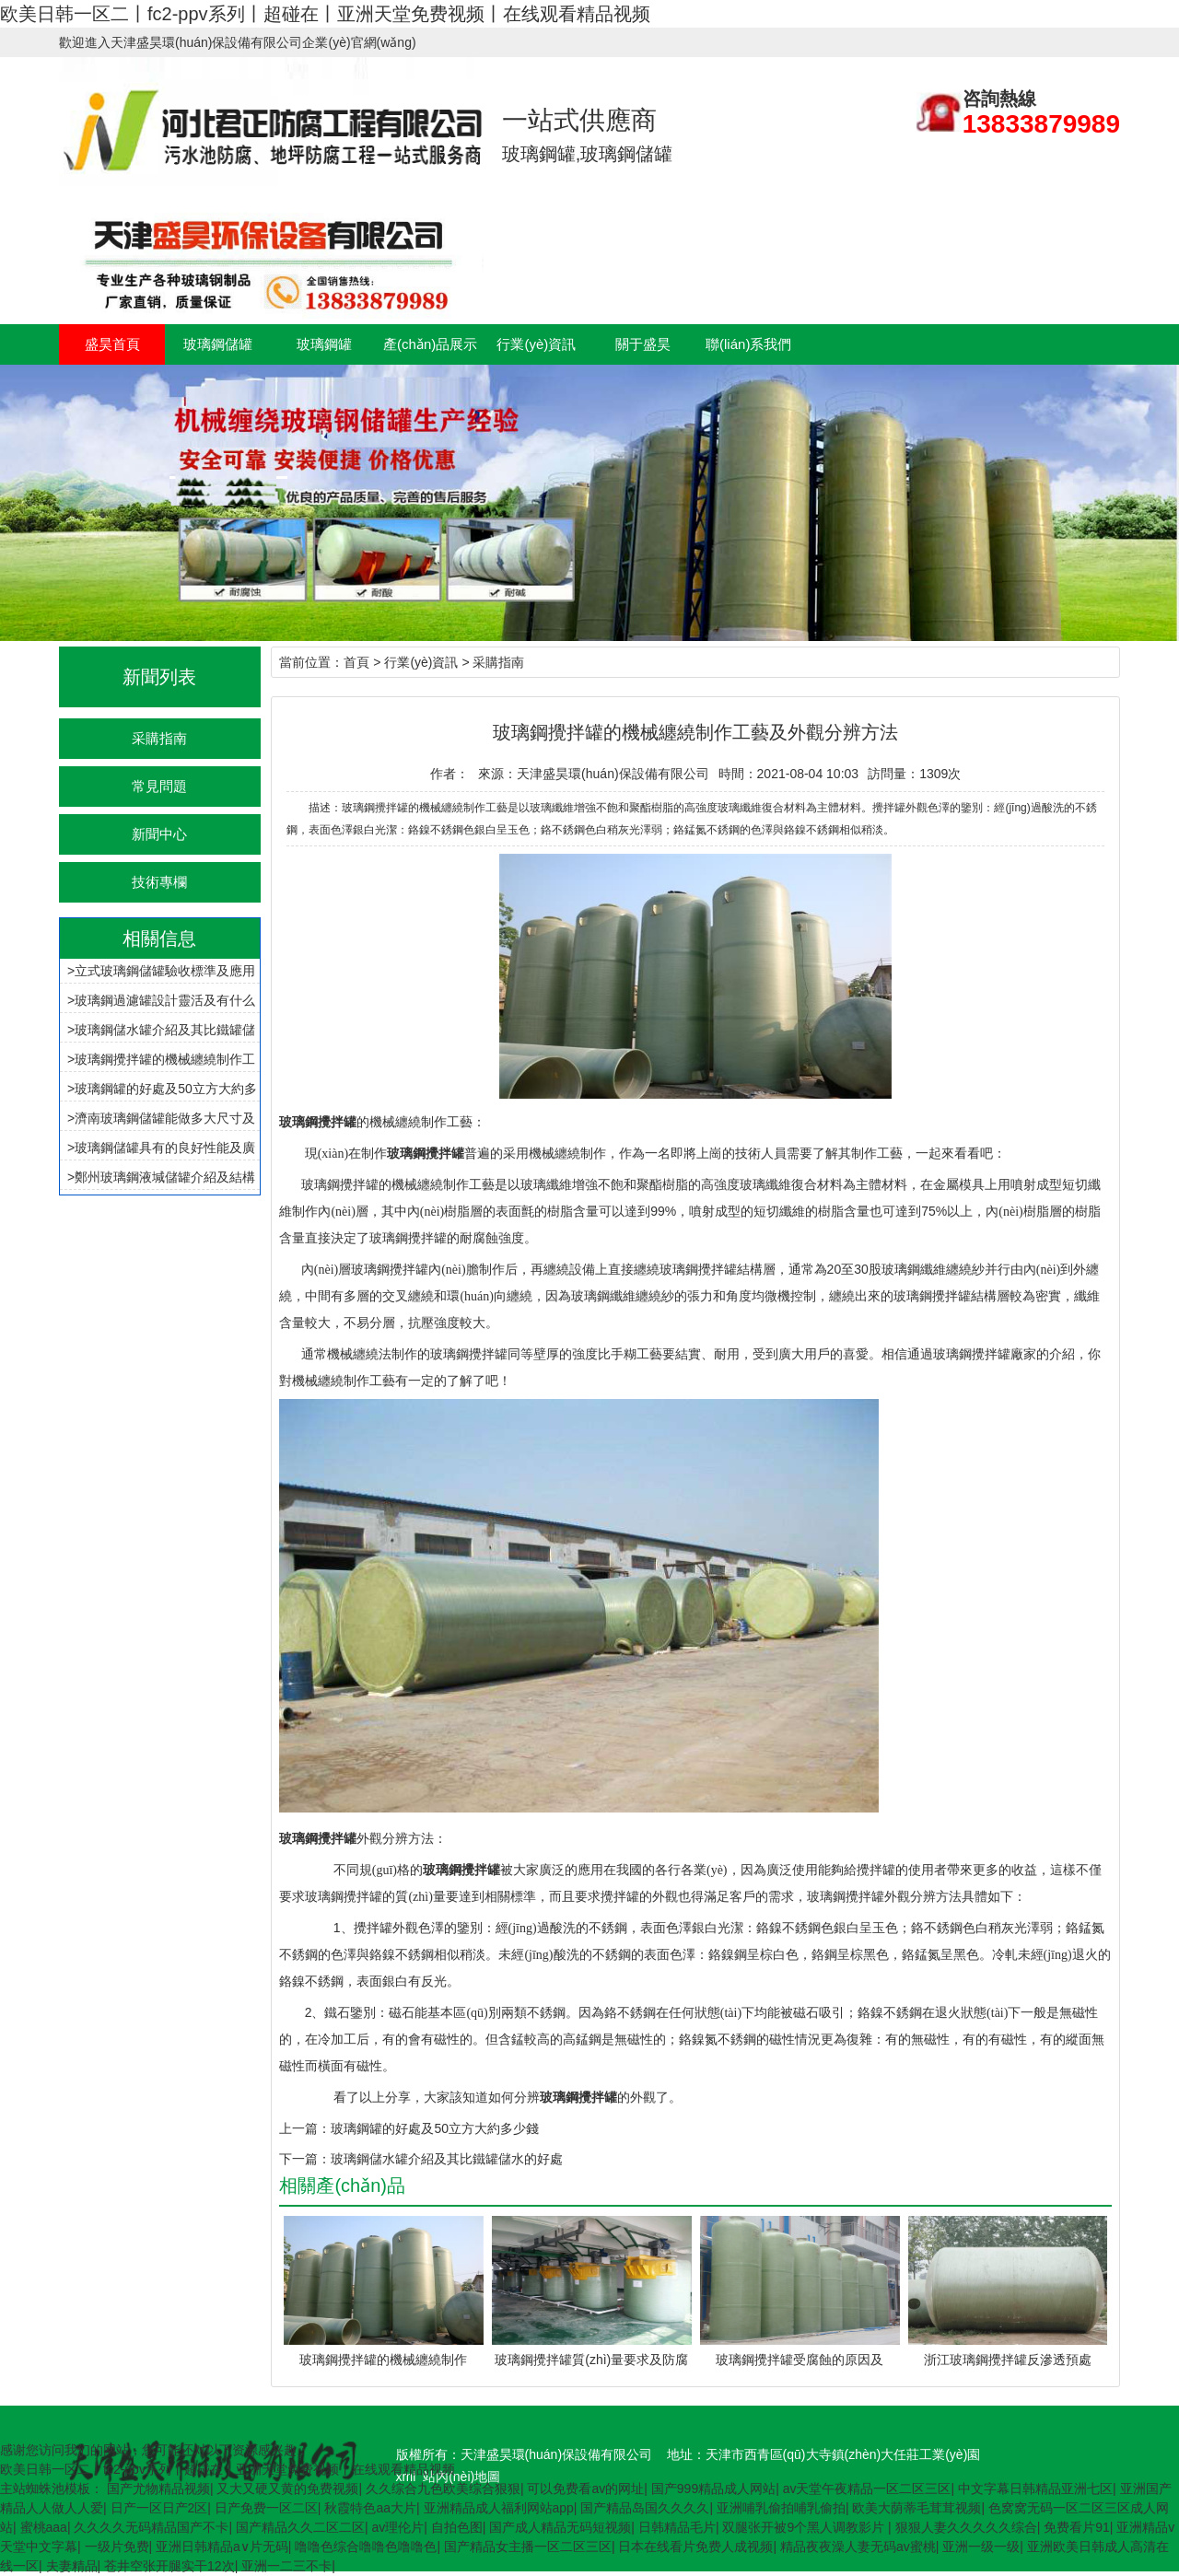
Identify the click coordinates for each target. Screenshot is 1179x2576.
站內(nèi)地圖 (461, 2476)
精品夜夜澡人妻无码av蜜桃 (858, 2546)
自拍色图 (457, 2527)
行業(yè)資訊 (536, 344)
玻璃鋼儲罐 (217, 344)
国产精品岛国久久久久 (644, 2507)
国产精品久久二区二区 (300, 2527)
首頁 (356, 662)
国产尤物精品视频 (158, 2488)
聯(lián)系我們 (748, 344)
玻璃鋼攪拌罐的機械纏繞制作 (383, 2359)
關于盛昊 (643, 344)
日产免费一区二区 (266, 2507)
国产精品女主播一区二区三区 (528, 2546)
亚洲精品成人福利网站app (499, 2507)
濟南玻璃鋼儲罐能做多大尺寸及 (165, 1118)
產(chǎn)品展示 (430, 344)
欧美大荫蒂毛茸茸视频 (916, 2507)
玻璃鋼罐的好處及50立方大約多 (166, 1088)
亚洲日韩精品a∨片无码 (222, 2546)
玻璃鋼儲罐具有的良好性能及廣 (165, 1147)
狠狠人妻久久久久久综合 (966, 2527)
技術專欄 (159, 882)
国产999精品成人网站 (713, 2488)
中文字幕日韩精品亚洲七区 (1035, 2488)
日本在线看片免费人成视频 (695, 2546)
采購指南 (159, 738)
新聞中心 (159, 834)
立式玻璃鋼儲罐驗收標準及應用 (165, 970)
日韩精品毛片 (677, 2527)
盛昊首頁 (112, 344)
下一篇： (305, 2158)
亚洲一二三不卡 (286, 2566)
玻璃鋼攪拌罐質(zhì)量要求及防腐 (591, 2359)
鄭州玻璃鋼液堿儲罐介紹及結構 (165, 1177)
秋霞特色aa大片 (370, 2507)
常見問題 (159, 786)
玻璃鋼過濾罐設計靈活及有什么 (165, 1000)
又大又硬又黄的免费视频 (287, 2488)
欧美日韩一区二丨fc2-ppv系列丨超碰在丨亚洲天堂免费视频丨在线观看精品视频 (325, 14)
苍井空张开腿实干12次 (169, 2566)
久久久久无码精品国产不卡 (151, 2527)
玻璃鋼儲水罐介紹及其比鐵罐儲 (165, 1029)
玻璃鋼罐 (324, 344)
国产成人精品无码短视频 (560, 2527)
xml (406, 2476)
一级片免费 (117, 2546)
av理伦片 (397, 2527)
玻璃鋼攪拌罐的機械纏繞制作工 (165, 1059)
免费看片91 (1077, 2527)
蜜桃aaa (43, 2527)
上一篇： (305, 2128)
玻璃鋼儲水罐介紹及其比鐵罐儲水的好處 (447, 2158)
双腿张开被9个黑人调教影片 (805, 2527)
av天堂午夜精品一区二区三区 (867, 2488)
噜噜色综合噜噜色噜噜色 (366, 2546)
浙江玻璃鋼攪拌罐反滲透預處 (1007, 2359)
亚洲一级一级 (981, 2546)
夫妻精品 (72, 2566)
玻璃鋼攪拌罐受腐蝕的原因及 (799, 2359)
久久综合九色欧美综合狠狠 (443, 2488)
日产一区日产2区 (159, 2507)
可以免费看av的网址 (585, 2488)
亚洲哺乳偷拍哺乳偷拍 (781, 2507)
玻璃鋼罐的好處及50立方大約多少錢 (435, 2128)
